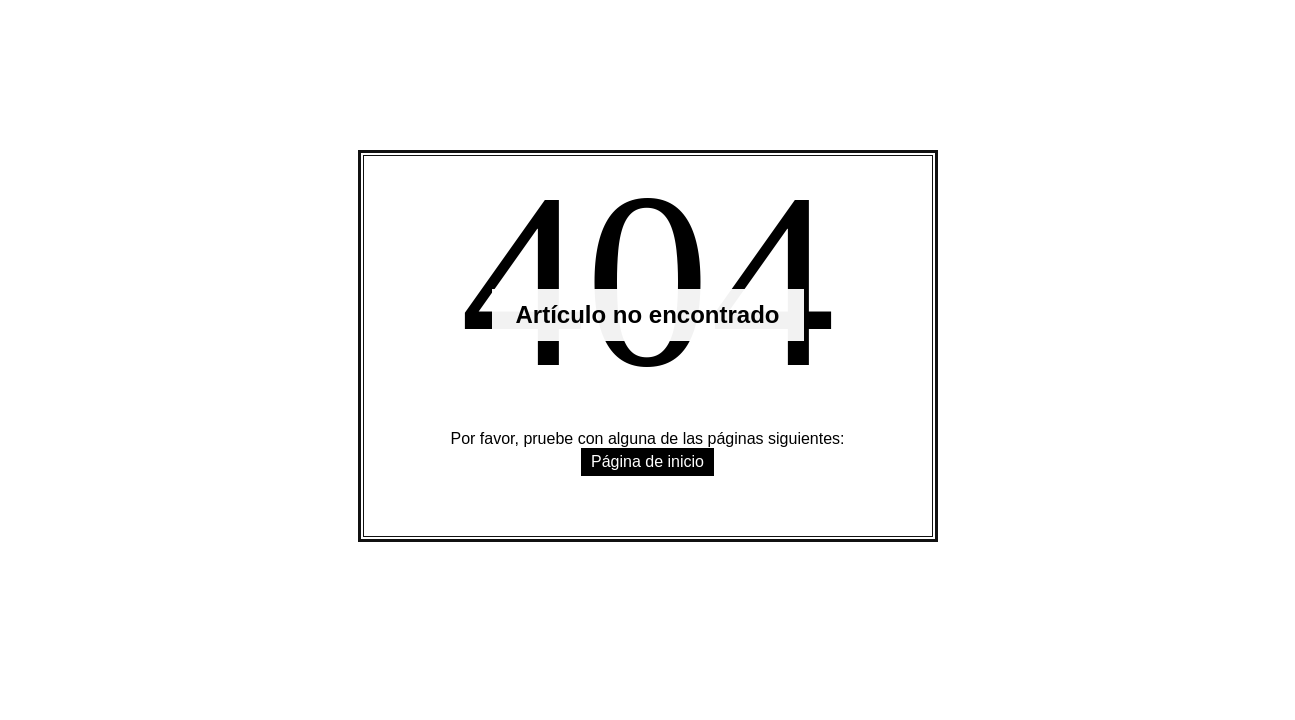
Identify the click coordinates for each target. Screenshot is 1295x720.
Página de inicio (647, 461)
